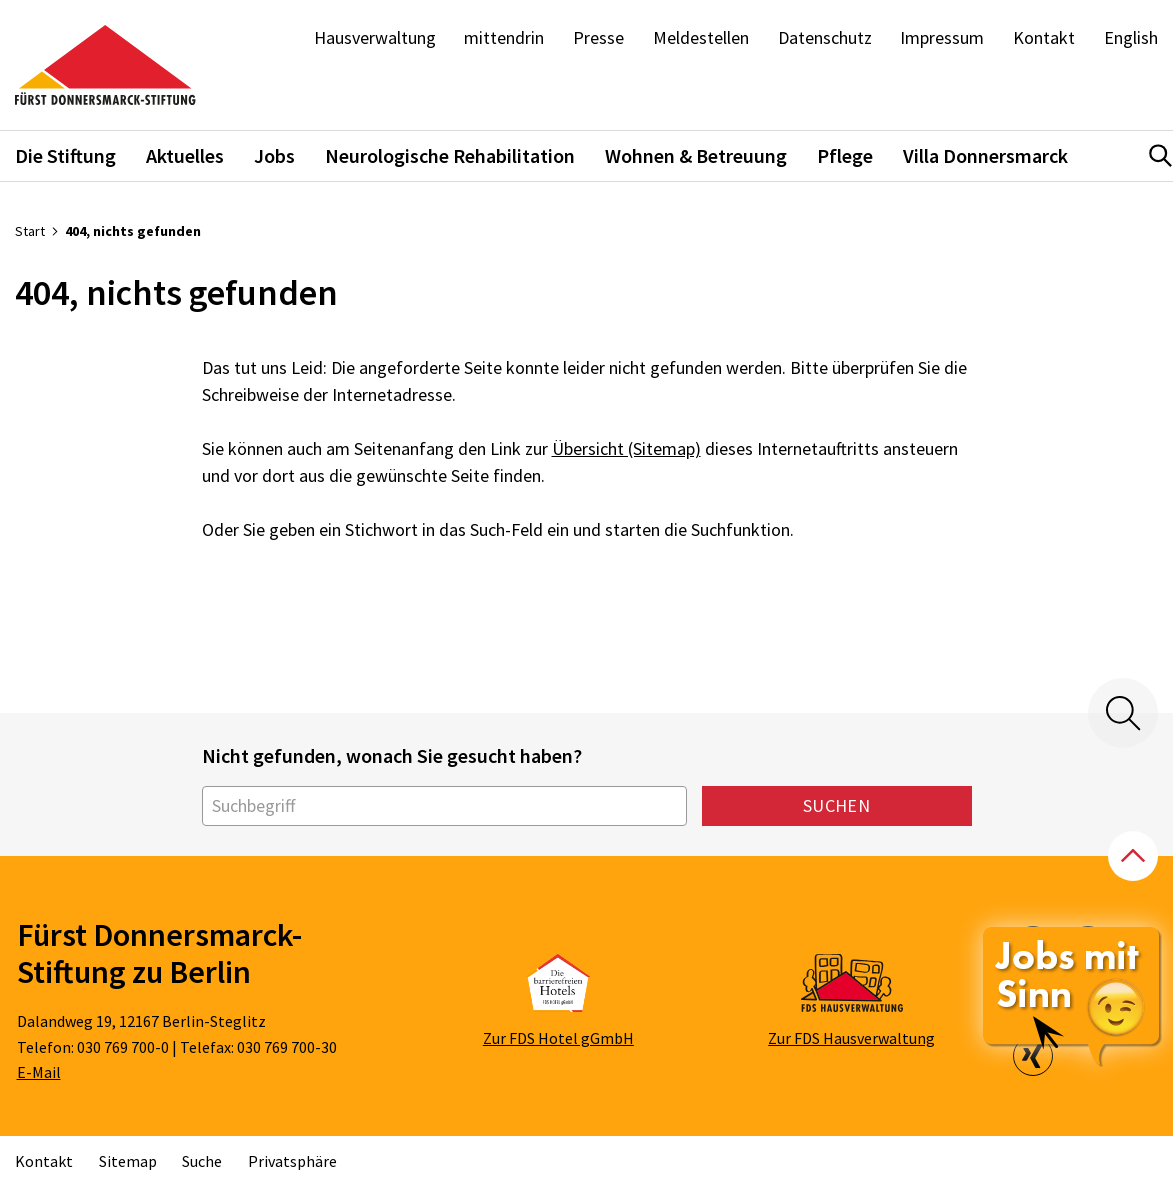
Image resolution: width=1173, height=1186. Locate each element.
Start (30, 231)
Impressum (942, 37)
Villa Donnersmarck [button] (985, 155)
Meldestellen (701, 37)
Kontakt (1044, 37)
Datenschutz (825, 37)
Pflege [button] (845, 155)
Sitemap (128, 1161)
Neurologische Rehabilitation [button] (450, 155)
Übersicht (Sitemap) (626, 448)
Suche (202, 1161)
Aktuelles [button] (185, 155)
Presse (598, 37)
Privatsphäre (292, 1161)
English (1131, 37)
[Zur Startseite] (105, 65)
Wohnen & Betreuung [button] (696, 155)
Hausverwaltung (375, 37)
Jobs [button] (274, 155)
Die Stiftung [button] (65, 155)
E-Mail (39, 1072)
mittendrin (504, 37)
